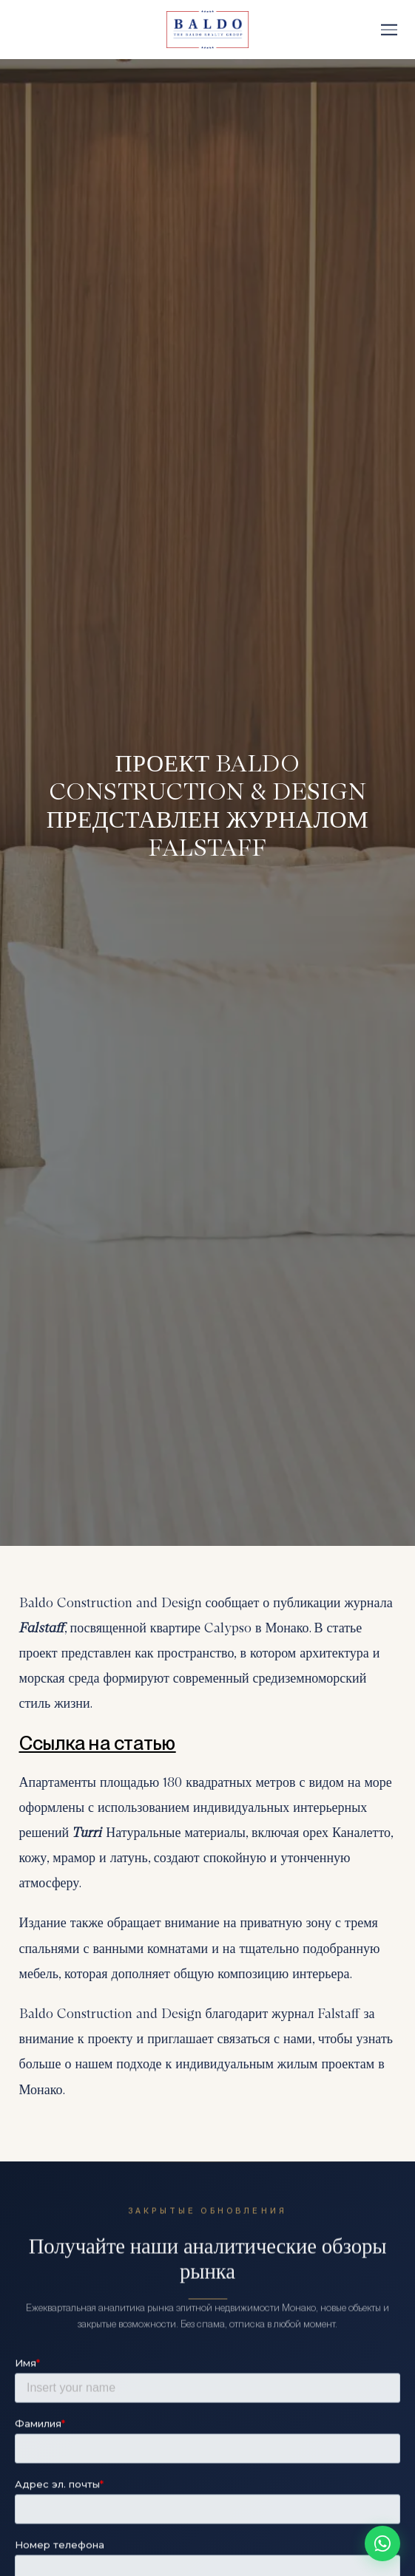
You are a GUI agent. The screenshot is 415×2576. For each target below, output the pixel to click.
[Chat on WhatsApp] (382, 2543)
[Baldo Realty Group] (207, 29)
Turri (89, 1832)
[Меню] (389, 29)
